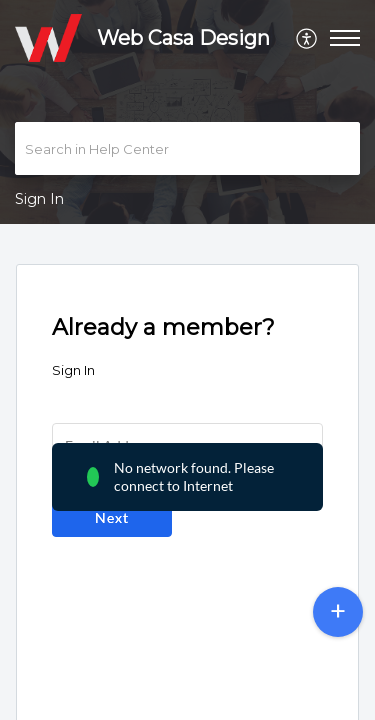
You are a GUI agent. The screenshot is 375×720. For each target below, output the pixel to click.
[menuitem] (307, 38)
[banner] (187, 112)
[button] (307, 38)
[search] (187, 148)
